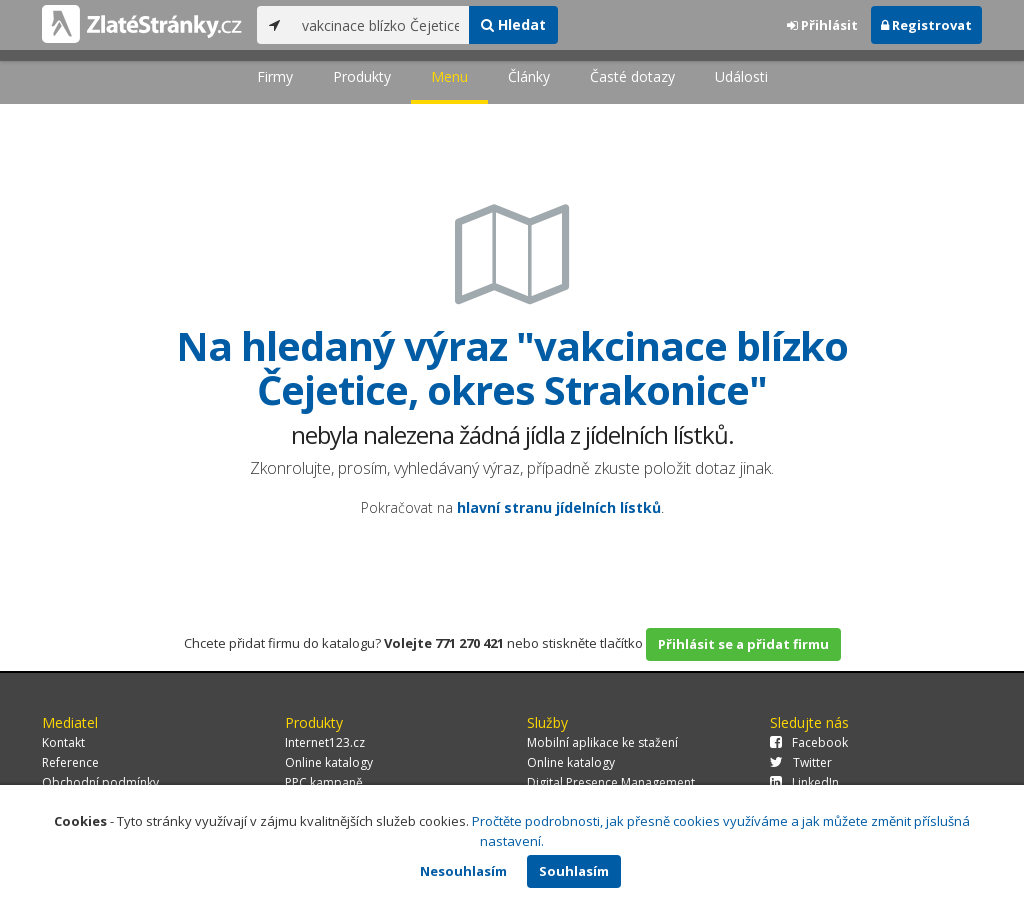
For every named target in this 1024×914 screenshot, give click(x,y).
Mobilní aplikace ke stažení (602, 742)
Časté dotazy (632, 76)
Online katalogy (329, 762)
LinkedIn (804, 782)
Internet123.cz (325, 742)
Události (741, 76)
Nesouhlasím (463, 871)
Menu (449, 76)
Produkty (362, 76)
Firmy (275, 76)
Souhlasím (574, 871)
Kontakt (63, 742)
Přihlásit (822, 25)
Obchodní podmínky (100, 782)
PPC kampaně (324, 782)
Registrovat (926, 25)
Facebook (809, 742)
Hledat (513, 24)
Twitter (801, 762)
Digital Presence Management (611, 782)
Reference (70, 762)
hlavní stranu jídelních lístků (559, 507)
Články (529, 76)
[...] (380, 25)
